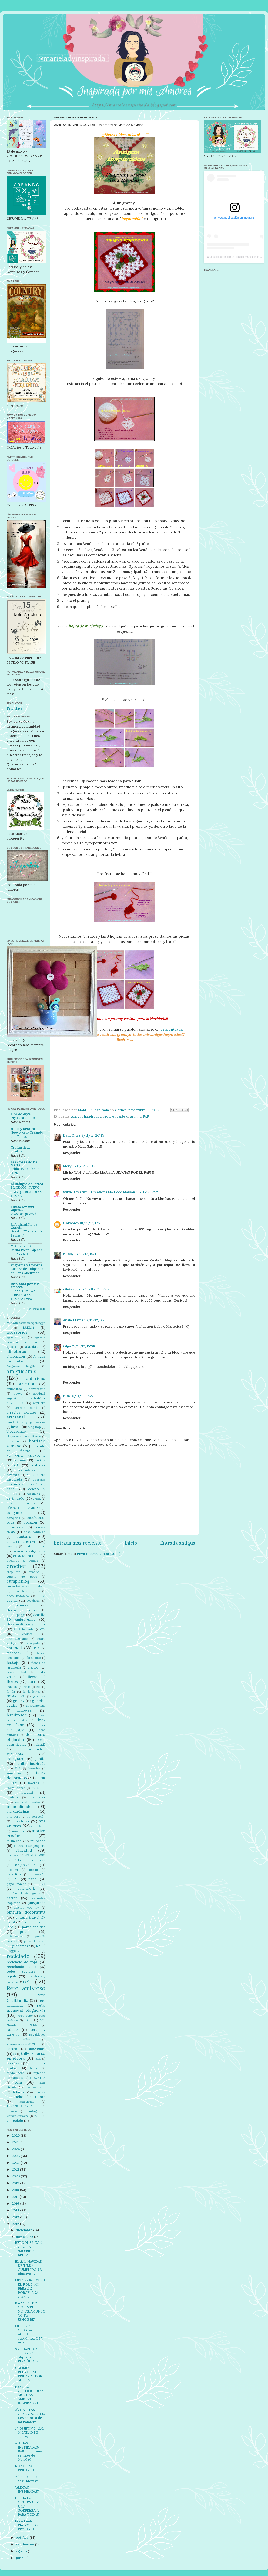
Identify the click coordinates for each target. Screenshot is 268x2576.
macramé (26, 1792)
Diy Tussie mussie (24, 1118)
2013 (16, 2217)
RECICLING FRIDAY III (24, 2468)
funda (11, 1691)
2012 (16, 2224)
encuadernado (17, 1638)
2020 (16, 2176)
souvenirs (37, 2048)
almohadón (16, 1356)
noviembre (25, 2236)
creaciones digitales (28, 1551)
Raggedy (13, 1951)
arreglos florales (21, 1412)
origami (12, 1869)
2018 (16, 2190)
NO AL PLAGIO (35, 1855)
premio (26, 1931)
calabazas (37, 1465)
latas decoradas (26, 1775)
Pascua (39, 1883)
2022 (16, 2162)
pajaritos (14, 1874)
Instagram (15, 1758)
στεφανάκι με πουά (23, 1213)
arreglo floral (26, 1407)
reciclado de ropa (22, 1962)
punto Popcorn (34, 1941)
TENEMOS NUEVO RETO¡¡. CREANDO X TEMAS (26, 1191)
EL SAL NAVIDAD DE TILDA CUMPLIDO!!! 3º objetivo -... (29, 2267)
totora (40, 2097)
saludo (12, 2029)
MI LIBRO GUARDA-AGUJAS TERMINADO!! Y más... (29, 2334)
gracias (39, 1696)
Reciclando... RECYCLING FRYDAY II (26, 2525)
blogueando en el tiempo (24, 1436)
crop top (13, 1572)
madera (12, 1797)
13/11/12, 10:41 (86, 1254)
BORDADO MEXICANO (26, 1455)
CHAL (36, 1498)
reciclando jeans (21, 1966)
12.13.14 (28, 1327)
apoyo (18, 1393)
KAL (18, 1768)
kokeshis (34, 1768)
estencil (14, 1647)
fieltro (33, 1667)
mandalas (37, 1797)
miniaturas (20, 1821)
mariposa (13, 1816)
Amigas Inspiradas (86, 1116)
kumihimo (14, 1773)
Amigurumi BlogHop (22, 1366)
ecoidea (27, 1634)
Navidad (24, 1850)
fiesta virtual (16, 1672)
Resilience (18, 1151)
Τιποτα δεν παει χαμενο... (22, 1208)
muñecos (37, 1841)
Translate (14, 707)
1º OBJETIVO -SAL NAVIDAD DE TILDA (29, 2432)
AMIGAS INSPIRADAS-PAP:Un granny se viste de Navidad (28, 2451)
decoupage (16, 1615)
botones (19, 1460)
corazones (15, 1527)
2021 (16, 2169)
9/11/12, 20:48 (83, 1166)
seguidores (37, 2034)
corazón (30, 1522)
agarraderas (16, 1337)
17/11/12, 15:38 (83, 1346)
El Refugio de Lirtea (27, 1184)
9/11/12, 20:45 (92, 1135)
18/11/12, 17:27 (82, 1396)
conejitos (13, 1518)
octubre (23, 2537)
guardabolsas (35, 1705)
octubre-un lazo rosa (28, 1860)
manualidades (20, 1806)
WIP (37, 2116)
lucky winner (16, 1788)
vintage (33, 2111)
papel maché (16, 1884)
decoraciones (18, 1605)
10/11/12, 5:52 (147, 1192)
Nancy (68, 1254)
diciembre (24, 2230)
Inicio (131, 1543)
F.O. (37, 1648)
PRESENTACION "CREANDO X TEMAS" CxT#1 (23, 1295)
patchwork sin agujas (23, 1893)
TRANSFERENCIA (19, 2106)
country (12, 1546)
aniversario (37, 1389)
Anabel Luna (73, 1320)
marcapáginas (18, 1811)
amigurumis (21, 1371)
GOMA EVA (16, 1696)
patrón (12, 1898)
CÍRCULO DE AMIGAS (23, 1508)
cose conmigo (34, 1532)
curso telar (20, 1591)
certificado (15, 1498)
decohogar (34, 1600)
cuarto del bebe (22, 1576)
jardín (40, 1758)
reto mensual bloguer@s (26, 2008)
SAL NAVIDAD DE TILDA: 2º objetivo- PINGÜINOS (29, 2355)
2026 (16, 2135)
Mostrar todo (37, 1308)
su (14, 2054)
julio (20, 2558)
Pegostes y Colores (26, 1265)
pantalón (38, 1874)
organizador (25, 1865)
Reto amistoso (26, 1988)
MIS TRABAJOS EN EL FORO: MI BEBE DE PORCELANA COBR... (30, 2288)
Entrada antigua (177, 1543)
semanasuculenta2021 (21, 2044)
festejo (122, 1116)
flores (12, 1681)
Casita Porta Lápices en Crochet (26, 1252)
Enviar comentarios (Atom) (98, 1553)
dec (38, 1591)
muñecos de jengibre (29, 1846)
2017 (16, 2197)
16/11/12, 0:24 (95, 1320)
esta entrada (171, 1029)
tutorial (12, 2111)
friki (38, 1687)
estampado (33, 1643)
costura (23, 1536)
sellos (26, 2039)
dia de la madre (24, 1629)
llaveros (33, 1783)
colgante (15, 1512)
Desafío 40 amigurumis (26, 1624)
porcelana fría (33, 1927)
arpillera (39, 1403)
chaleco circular (22, 1503)
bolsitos (13, 1441)
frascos (12, 1687)
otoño (33, 1869)
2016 (16, 2203)
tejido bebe (15, 2073)
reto (28, 1981)
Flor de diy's (21, 1114)
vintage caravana (17, 2116)
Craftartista (20, 1147)
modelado (38, 1826)
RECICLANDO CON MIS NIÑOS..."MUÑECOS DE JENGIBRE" (30, 2311)
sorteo (12, 2048)
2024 (16, 2149)
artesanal (16, 1417)
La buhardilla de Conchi (24, 1226)
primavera (14, 1936)
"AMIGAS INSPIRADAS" (27, 2489)
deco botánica (18, 1596)
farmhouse (34, 1658)
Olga (67, 1346)
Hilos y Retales (23, 1129)
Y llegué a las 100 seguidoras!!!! (29, 2479)
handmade (17, 1715)
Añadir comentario (71, 1428)
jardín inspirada (31, 1763)
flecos (33, 1677)
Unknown (71, 1223)
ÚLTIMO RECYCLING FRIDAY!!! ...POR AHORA (28, 2374)
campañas (39, 1479)
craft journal (34, 1546)
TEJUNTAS (37, 2077)
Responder (71, 1153)
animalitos (14, 1389)
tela (18, 2082)
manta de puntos (27, 1802)
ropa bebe (25, 2015)
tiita (66, 1396)
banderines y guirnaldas (26, 1422)
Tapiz (38, 2058)
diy (42, 1629)
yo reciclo (15, 2120)
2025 (16, 2142)
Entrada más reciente (78, 1543)
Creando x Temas (22, 1560)
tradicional (26, 2101)
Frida (27, 1687)
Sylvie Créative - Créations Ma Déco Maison (99, 1192)
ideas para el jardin (26, 1737)
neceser (12, 1855)
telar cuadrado (34, 2087)
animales (26, 1384)
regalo (12, 1976)
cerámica (33, 1494)
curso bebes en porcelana (26, 1586)
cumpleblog (18, 1581)
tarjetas (13, 2063)
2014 (16, 2210)
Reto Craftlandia (26, 1997)
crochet (109, 1116)
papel (33, 1879)
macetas (38, 1787)
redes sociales (21, 1971)
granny (135, 1116)
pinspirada (36, 1903)
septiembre (25, 2544)
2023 (16, 2156)
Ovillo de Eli (21, 1246)
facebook (14, 1653)
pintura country (26, 1907)
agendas (12, 1347)
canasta (17, 1484)
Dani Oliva (71, 1135)
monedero (18, 1831)
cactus (39, 1460)
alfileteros (16, 1351)
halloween (25, 1710)
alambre (32, 1346)
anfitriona (35, 1378)
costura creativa (21, 1541)
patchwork (26, 1888)
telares (18, 2092)
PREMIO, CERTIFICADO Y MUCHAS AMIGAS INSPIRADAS (29, 2394)
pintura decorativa (26, 1912)
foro (32, 1681)
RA (38, 1946)
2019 (16, 2183)
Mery (67, 1166)
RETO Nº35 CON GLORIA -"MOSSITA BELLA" (28, 2248)
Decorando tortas (22, 1610)
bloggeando (16, 1431)
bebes (15, 1427)
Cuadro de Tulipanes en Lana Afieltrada (27, 1271)
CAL (17, 1465)
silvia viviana (73, 1289)
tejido (34, 2068)
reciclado (18, 1956)
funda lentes (31, 1691)
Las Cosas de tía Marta (24, 1163)
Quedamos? (20, 1946)
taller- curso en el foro (26, 2056)
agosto (22, 2551)
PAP (146, 1116)
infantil (39, 1744)
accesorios (17, 1332)
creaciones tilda (26, 1556)
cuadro (34, 1572)
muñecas (14, 1841)
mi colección (36, 1816)
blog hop (34, 1427)
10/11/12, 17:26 (91, 1223)
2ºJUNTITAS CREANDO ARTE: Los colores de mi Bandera (30, 2415)
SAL (28, 2020)
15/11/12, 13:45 (97, 1289)
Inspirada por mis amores (25, 1285)
